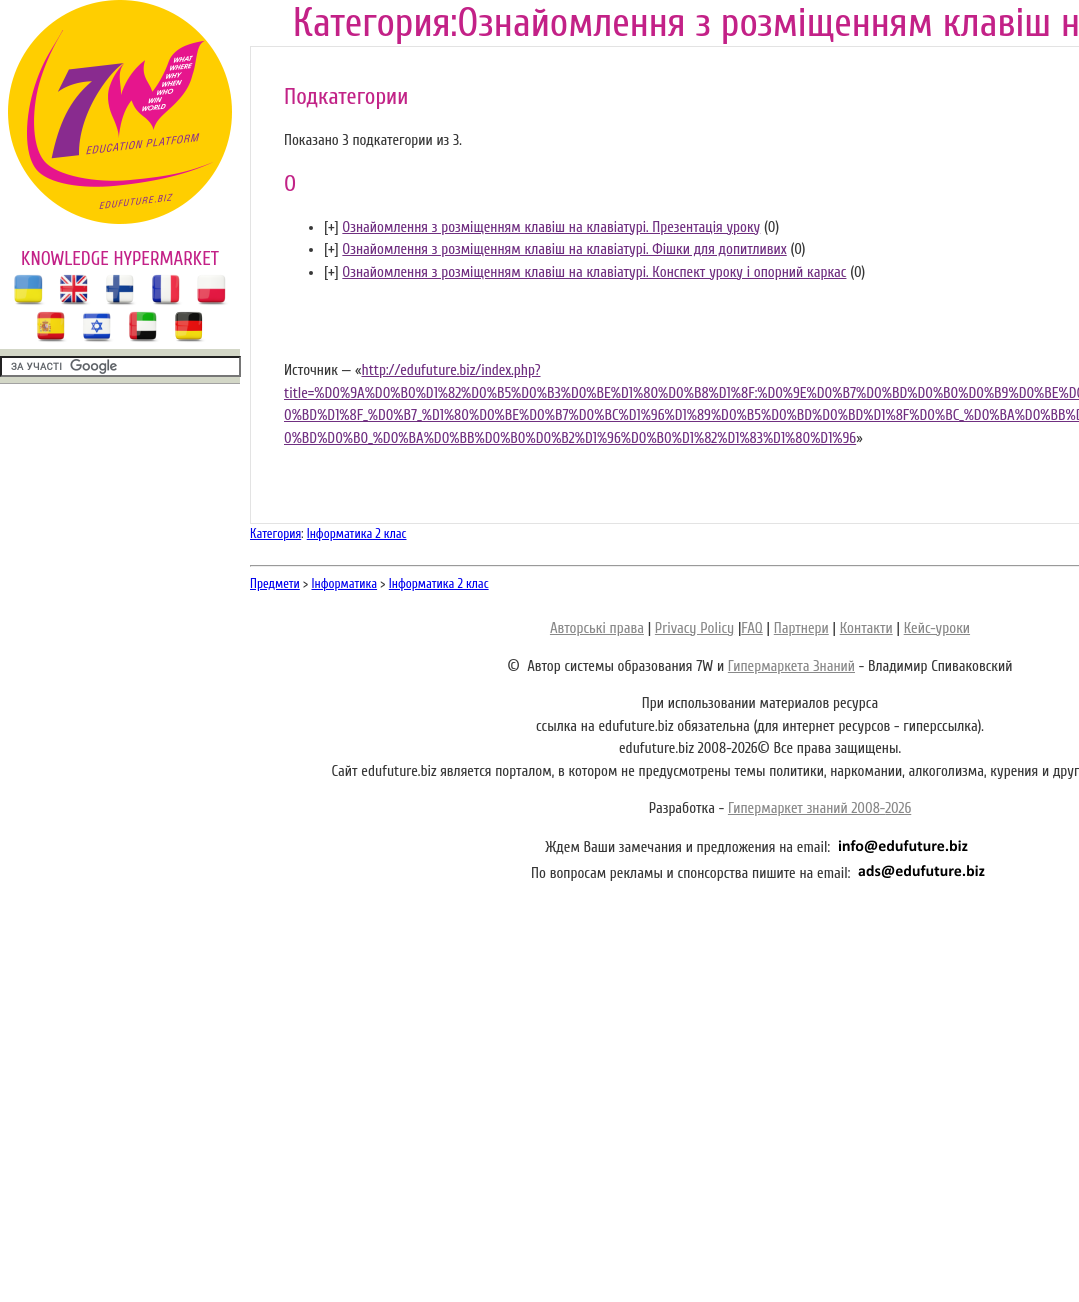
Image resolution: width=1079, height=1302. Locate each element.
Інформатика (345, 583)
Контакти (866, 628)
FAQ (751, 628)
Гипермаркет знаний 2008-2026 (819, 808)
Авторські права (597, 628)
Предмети (275, 583)
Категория (275, 533)
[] (331, 227)
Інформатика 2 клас (357, 533)
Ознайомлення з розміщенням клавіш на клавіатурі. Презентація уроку (551, 227)
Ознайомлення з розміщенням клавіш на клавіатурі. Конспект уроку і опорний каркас (594, 272)
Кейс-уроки (937, 628)
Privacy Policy (694, 628)
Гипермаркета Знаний (791, 666)
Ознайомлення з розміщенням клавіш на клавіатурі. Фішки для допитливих (564, 249)
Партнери (801, 628)
